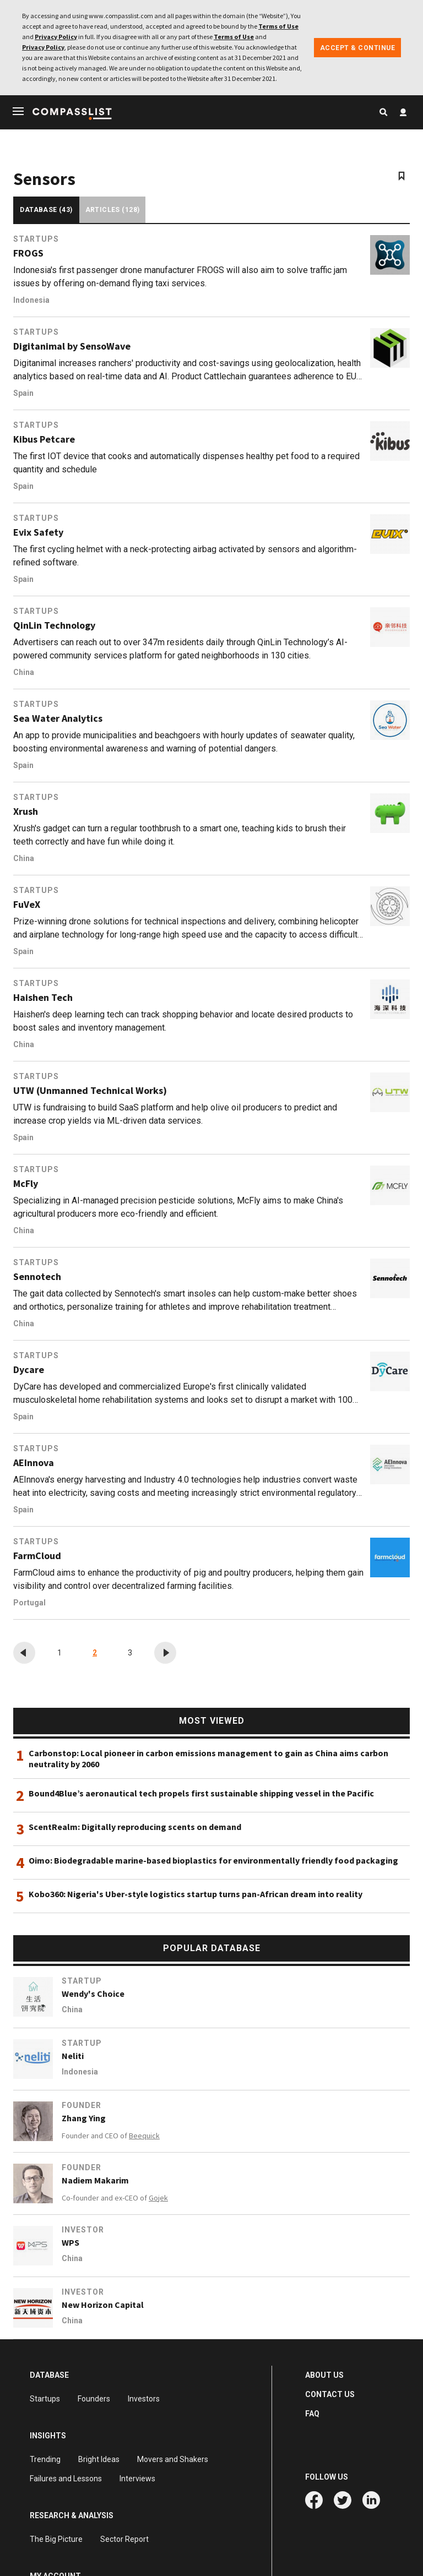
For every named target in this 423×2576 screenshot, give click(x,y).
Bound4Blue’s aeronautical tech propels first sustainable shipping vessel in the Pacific (201, 1793)
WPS (70, 2242)
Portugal (29, 1602)
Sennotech (37, 1277)
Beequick (144, 2136)
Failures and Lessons (66, 2478)
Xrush (25, 811)
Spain (23, 393)
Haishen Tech (43, 998)
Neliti (73, 2055)
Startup (82, 1981)
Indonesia (31, 300)
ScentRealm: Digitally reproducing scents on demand (135, 1826)
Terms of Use (278, 26)
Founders (94, 2398)
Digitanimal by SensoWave (72, 346)
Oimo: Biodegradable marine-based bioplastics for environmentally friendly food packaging (213, 1860)
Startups (36, 239)
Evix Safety (38, 532)
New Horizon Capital (103, 2304)
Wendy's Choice (93, 1993)
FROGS (28, 253)
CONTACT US (330, 2394)
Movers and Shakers (172, 2459)
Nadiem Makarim (95, 2180)
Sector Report (124, 2539)
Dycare (28, 1370)
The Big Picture (56, 2539)
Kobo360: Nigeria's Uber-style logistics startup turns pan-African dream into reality (195, 1893)
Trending (45, 2459)
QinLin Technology (54, 625)
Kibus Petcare (44, 439)
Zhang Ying (84, 2117)
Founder (81, 2105)
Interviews (137, 2478)
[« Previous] (24, 1653)
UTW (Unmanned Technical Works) (90, 1091)
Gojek (158, 2198)
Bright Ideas (99, 2459)
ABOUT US (324, 2375)
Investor (83, 2230)
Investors (144, 2398)
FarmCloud (37, 1556)
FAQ (312, 2413)
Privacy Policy (56, 36)
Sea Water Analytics (57, 718)
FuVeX (26, 904)
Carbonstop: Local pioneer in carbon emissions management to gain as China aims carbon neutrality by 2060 (208, 1758)
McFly (25, 1184)
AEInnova (33, 1463)
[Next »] (165, 1653)
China (23, 672)
